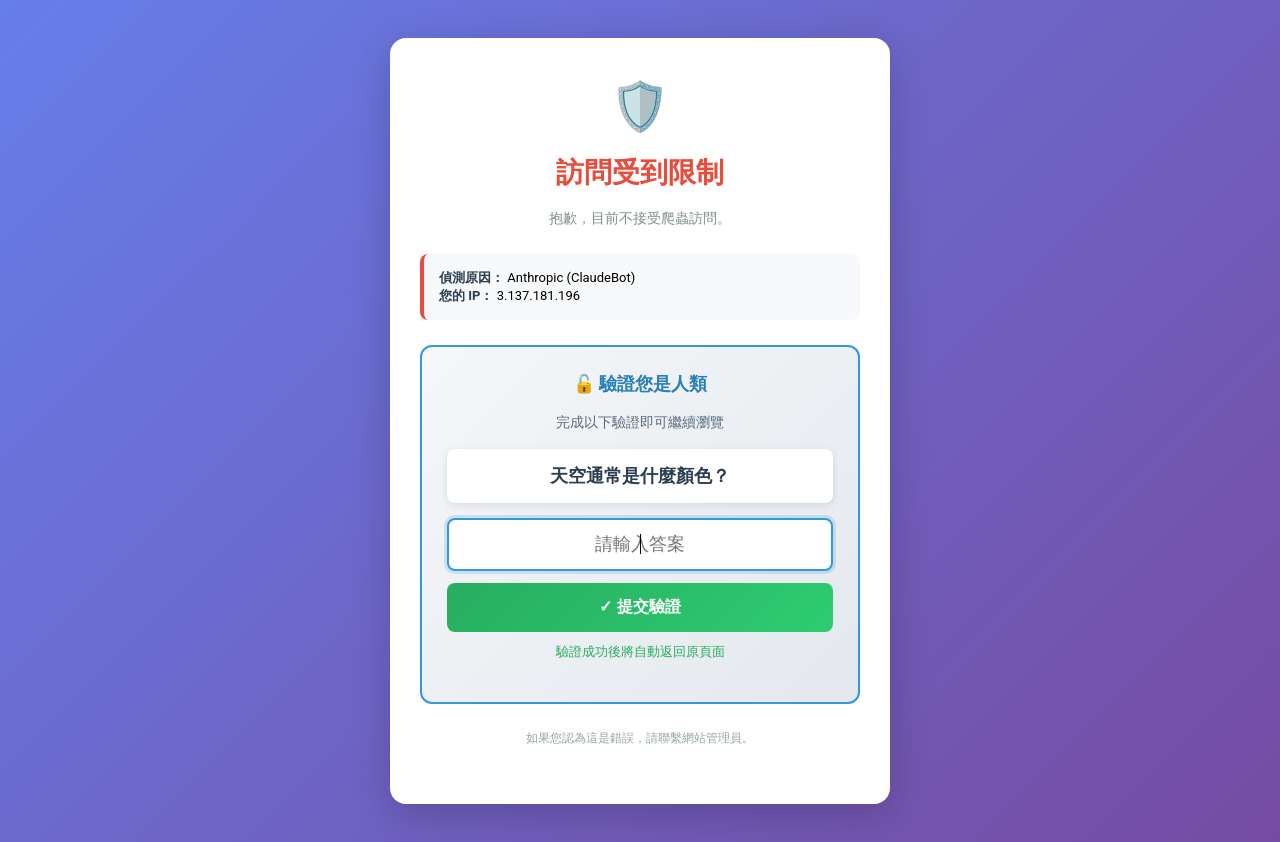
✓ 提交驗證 (639, 606)
